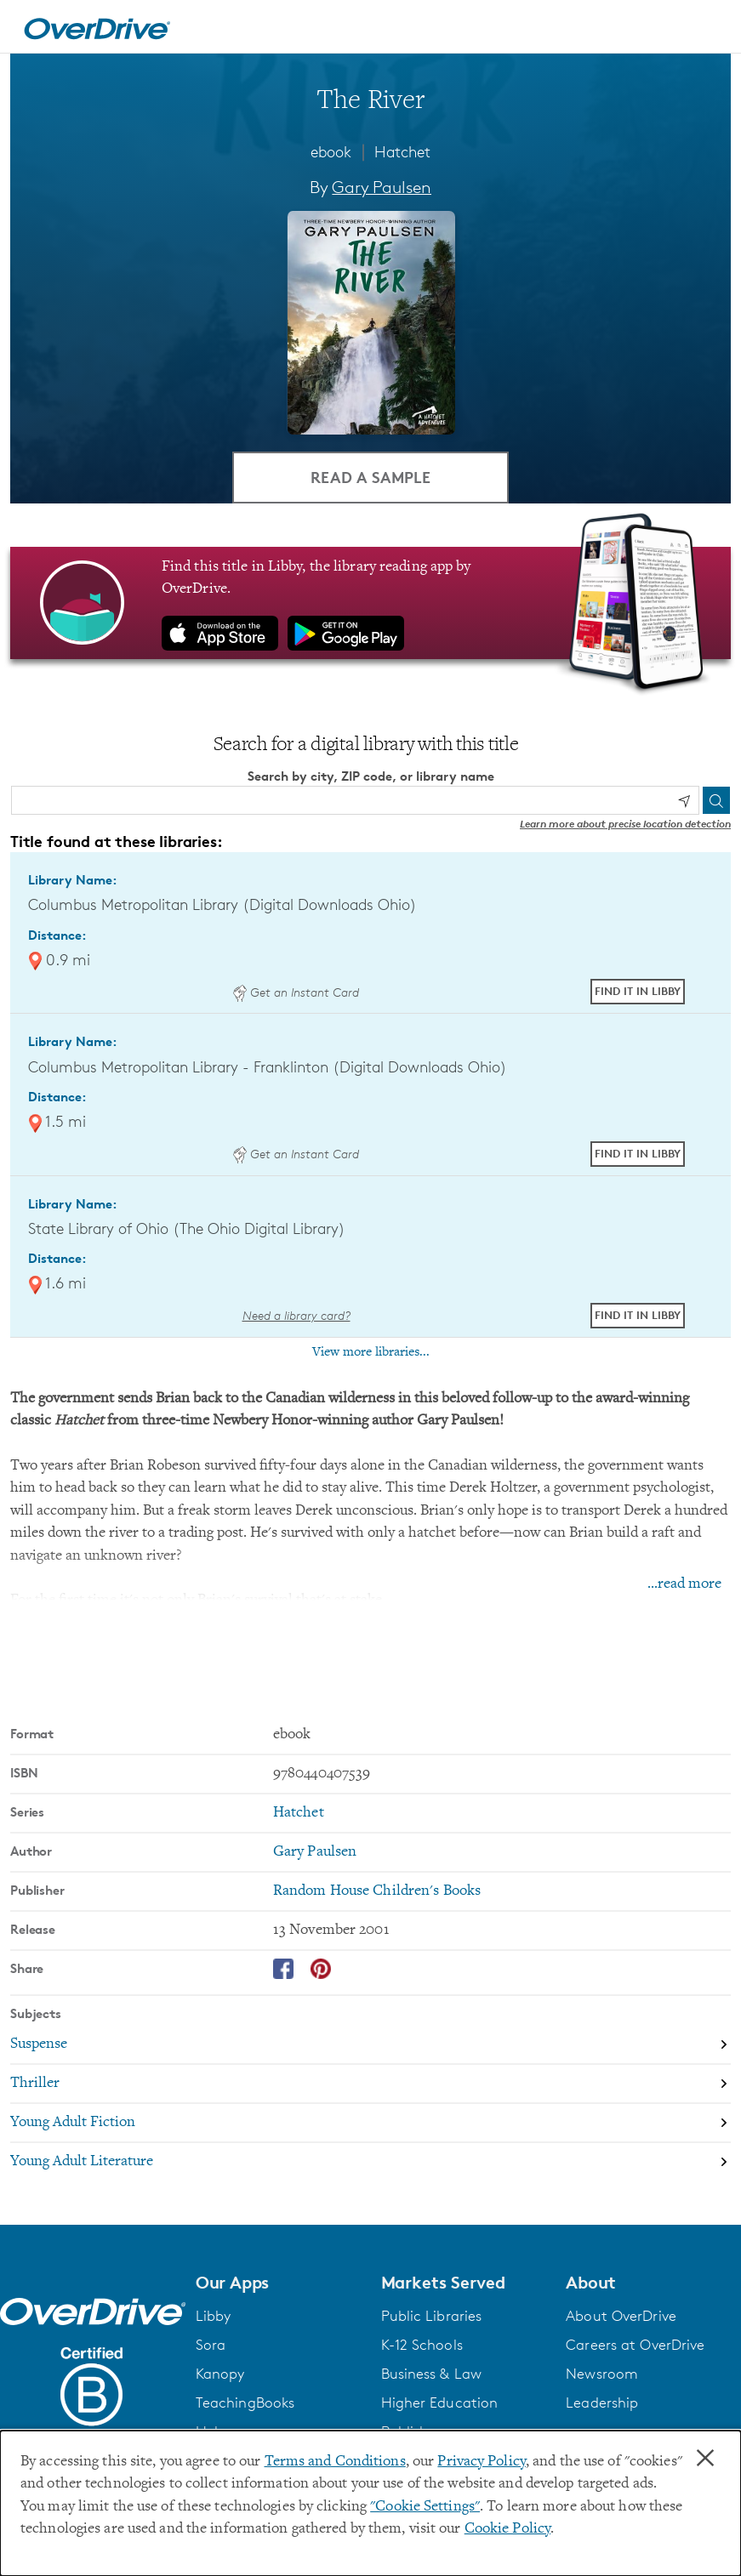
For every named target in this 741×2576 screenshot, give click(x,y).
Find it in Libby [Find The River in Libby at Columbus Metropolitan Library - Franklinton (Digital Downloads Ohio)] (638, 1153)
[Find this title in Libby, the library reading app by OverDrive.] (370, 603)
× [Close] (705, 2458)
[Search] (716, 800)
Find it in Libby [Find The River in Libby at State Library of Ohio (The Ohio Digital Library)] (638, 1315)
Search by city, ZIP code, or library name (371, 776)
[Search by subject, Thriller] (370, 2084)
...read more (684, 1584)
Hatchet (402, 151)
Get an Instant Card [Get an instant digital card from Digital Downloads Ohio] (296, 992)
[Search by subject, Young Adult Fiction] (370, 2123)
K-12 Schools (422, 2344)
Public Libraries (431, 2315)
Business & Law (431, 2373)
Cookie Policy (507, 2529)
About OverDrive (621, 2315)
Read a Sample (370, 476)
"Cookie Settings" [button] (425, 2507)
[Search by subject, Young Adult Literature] (370, 2162)
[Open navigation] (708, 29)
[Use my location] (684, 801)
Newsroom (602, 2373)
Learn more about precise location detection (625, 823)
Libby (213, 2315)
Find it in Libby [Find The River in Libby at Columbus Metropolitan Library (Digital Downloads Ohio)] (638, 991)
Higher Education (440, 2402)
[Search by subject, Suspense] (370, 2045)
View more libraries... (371, 1352)
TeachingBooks (245, 2402)
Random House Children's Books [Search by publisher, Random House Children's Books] (377, 1891)
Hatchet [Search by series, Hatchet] (298, 1813)
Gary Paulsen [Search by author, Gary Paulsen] (381, 187)
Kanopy (220, 2373)
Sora (210, 2344)
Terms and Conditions (335, 2462)
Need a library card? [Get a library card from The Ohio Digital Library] (296, 1315)
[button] (278, 2282)
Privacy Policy (481, 2462)
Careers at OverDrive (635, 2344)
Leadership (602, 2402)
